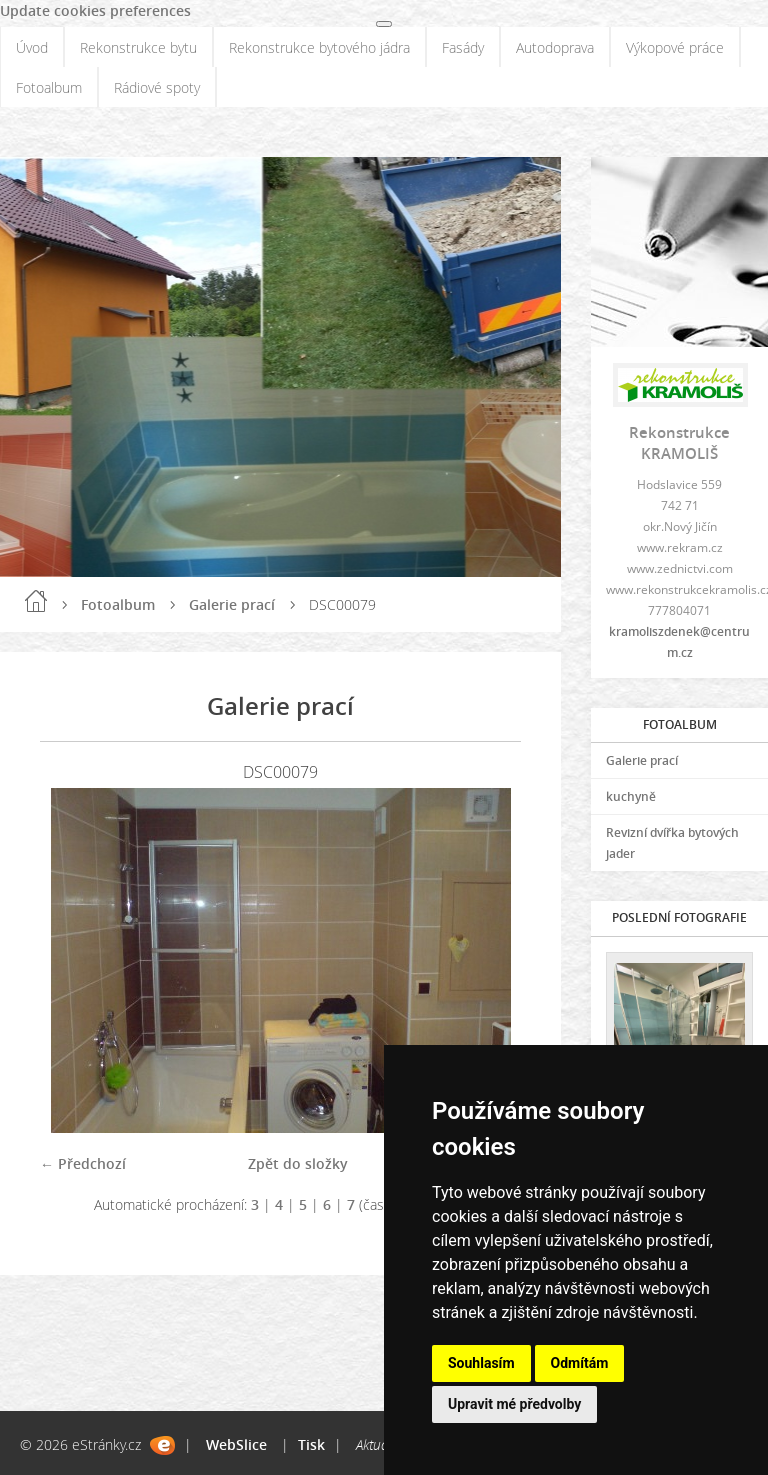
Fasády (463, 47)
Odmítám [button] (580, 1363)
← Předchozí (83, 1163)
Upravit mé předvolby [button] (514, 1404)
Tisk (311, 1444)
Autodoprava (555, 47)
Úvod (32, 47)
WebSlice (236, 1444)
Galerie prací (232, 604)
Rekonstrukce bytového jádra (319, 47)
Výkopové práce (675, 47)
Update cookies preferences (95, 10)
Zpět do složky (298, 1163)
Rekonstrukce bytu (138, 47)
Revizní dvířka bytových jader (672, 843)
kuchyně (631, 796)
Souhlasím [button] (481, 1363)
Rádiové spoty (157, 87)
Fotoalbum (49, 87)
